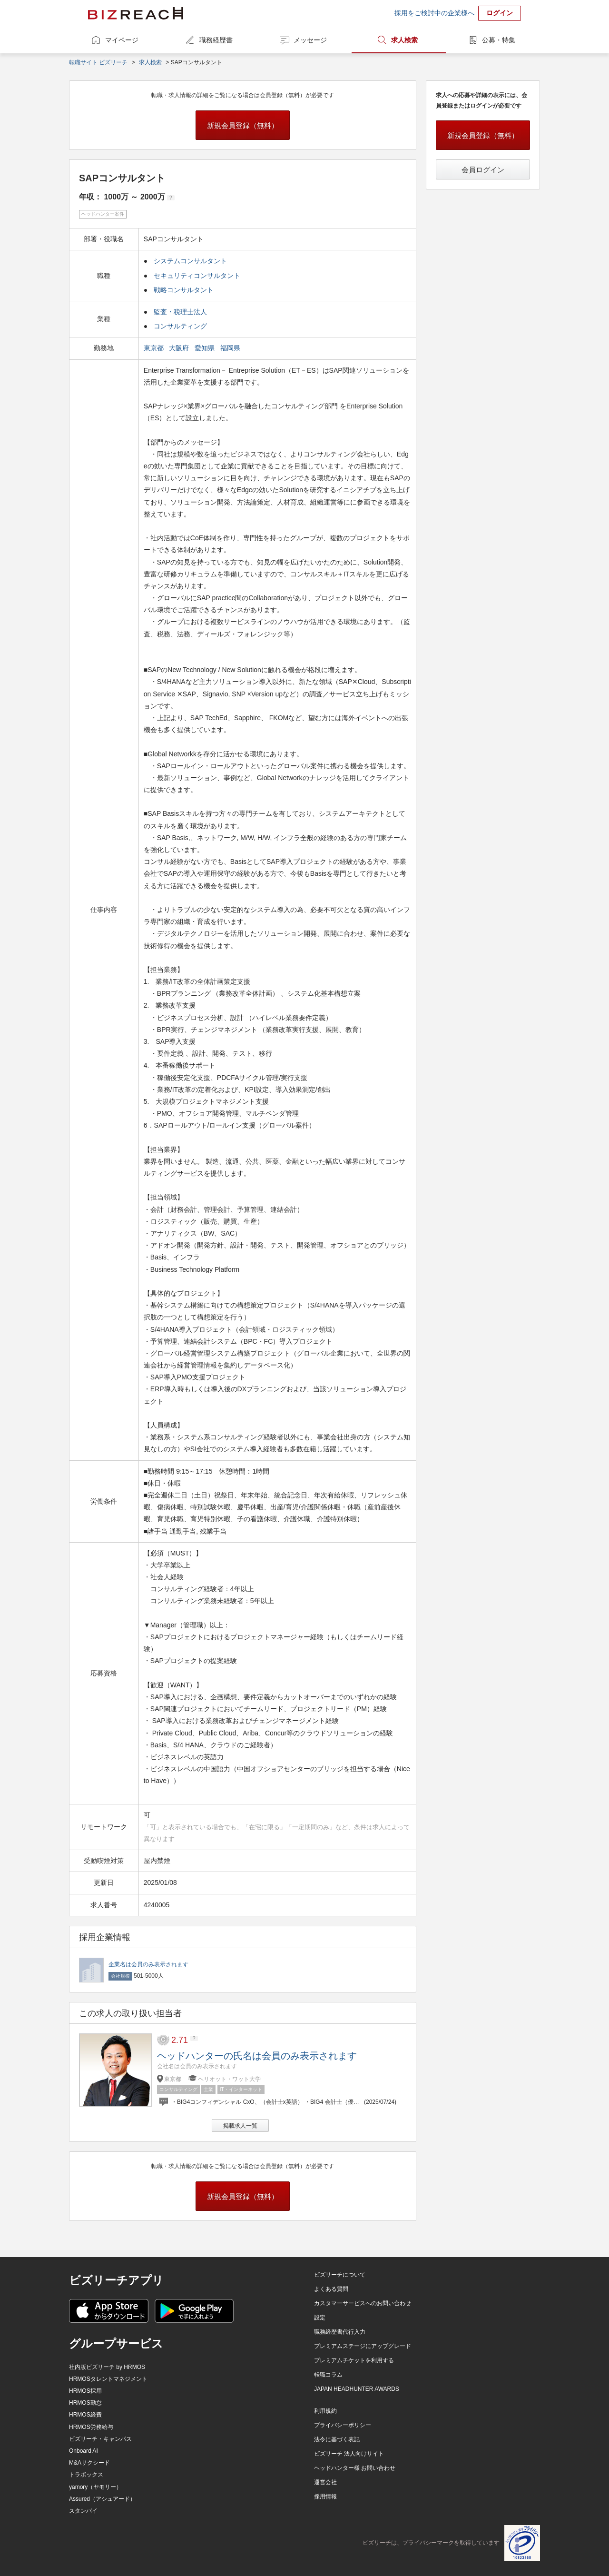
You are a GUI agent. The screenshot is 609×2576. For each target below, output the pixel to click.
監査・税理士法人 (180, 312)
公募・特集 (498, 40)
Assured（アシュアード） (102, 2499)
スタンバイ (83, 2510)
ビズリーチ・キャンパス (100, 2439)
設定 (319, 2317)
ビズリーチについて (339, 2274)
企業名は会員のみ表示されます (148, 1964)
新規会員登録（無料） (242, 125)
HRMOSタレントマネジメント (108, 2379)
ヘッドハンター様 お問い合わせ (354, 2468)
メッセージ (310, 40)
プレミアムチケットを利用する (354, 2360)
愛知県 (205, 348)
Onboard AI (83, 2450)
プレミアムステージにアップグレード (362, 2346)
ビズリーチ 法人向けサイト (349, 2453)
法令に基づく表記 (337, 2439)
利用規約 (325, 2411)
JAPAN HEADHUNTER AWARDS (356, 2389)
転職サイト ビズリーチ (98, 62)
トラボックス (86, 2474)
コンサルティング (180, 326)
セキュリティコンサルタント (197, 275)
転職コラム (328, 2374)
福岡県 (231, 348)
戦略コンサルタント (184, 290)
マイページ (121, 40)
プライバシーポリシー (342, 2425)
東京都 (155, 348)
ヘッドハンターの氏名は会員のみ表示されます (257, 2056)
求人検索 (404, 40)
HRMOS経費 (85, 2414)
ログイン (499, 13)
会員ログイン (483, 170)
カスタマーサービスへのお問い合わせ (362, 2303)
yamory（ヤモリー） (95, 2487)
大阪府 (180, 348)
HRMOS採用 (85, 2391)
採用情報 (325, 2496)
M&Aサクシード (89, 2462)
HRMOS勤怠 (85, 2402)
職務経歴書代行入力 (339, 2331)
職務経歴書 (216, 40)
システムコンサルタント (190, 261)
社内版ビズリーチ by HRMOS (107, 2367)
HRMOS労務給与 (91, 2427)
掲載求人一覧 (240, 2125)
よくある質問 (331, 2289)
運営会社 (325, 2482)
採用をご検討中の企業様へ (434, 13)
